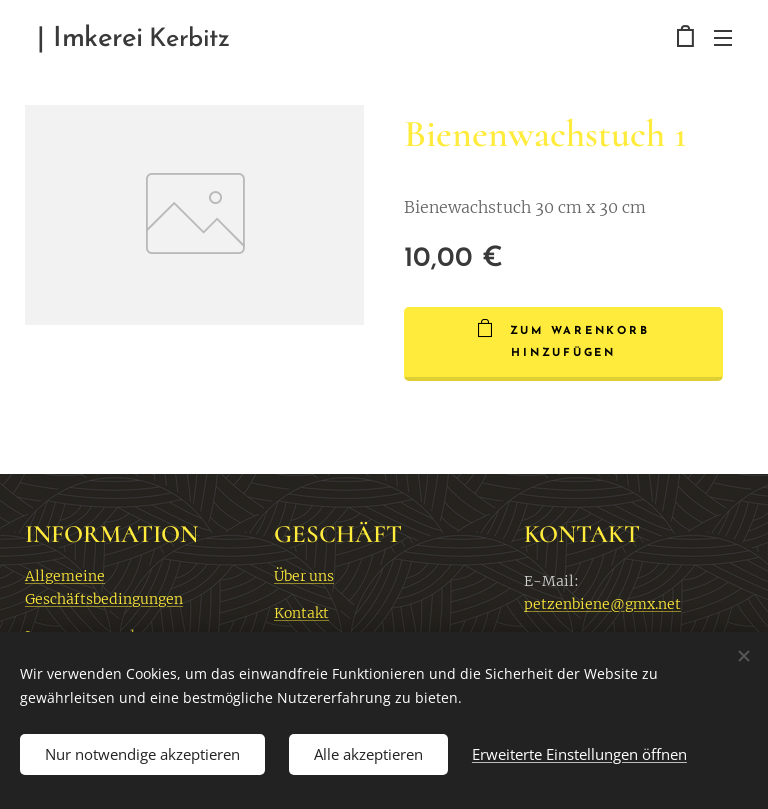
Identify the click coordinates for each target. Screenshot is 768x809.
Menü (723, 38)
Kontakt (301, 613)
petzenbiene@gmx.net (602, 604)
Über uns (304, 576)
